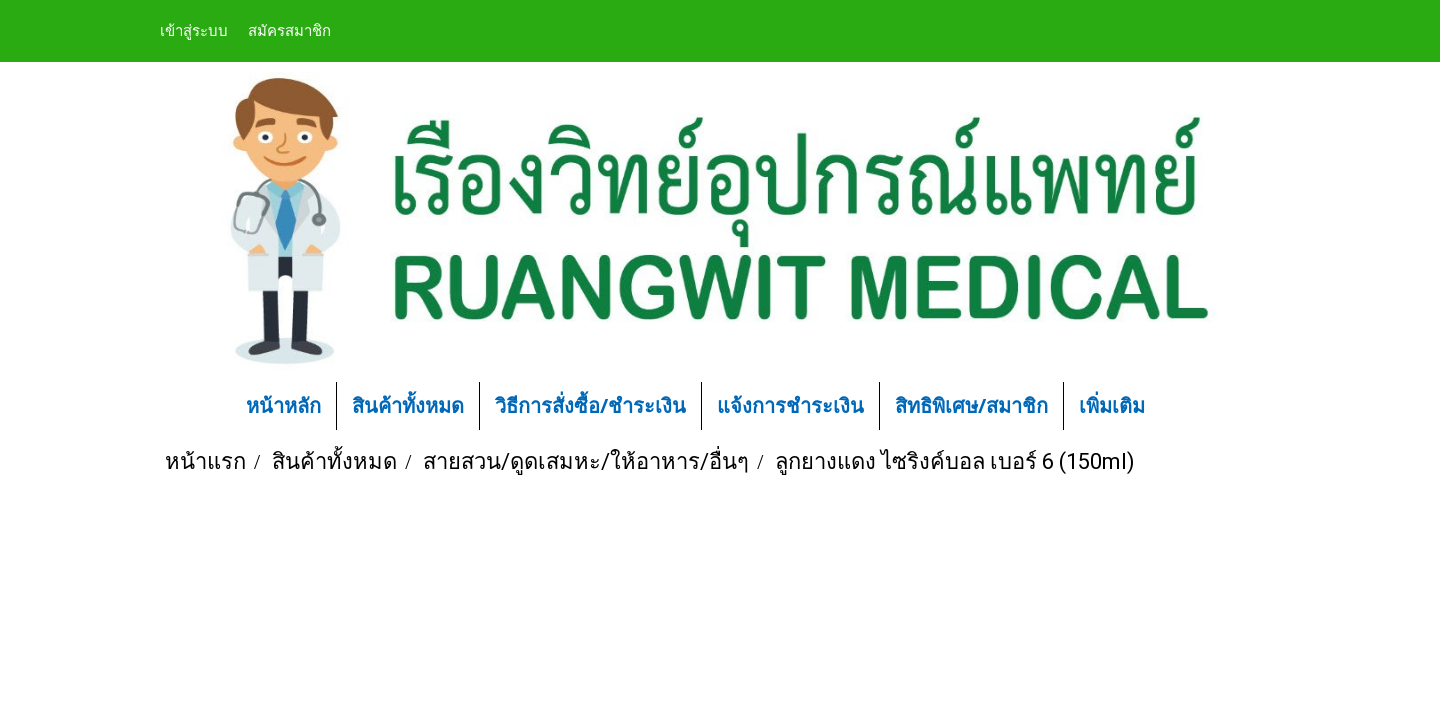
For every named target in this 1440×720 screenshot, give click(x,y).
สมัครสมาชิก (289, 30)
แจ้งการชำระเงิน (790, 405)
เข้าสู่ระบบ (194, 30)
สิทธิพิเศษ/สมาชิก (971, 405)
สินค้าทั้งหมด (408, 405)
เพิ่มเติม (1112, 405)
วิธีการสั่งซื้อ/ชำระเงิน (590, 405)
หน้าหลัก (283, 405)
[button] (1190, 406)
